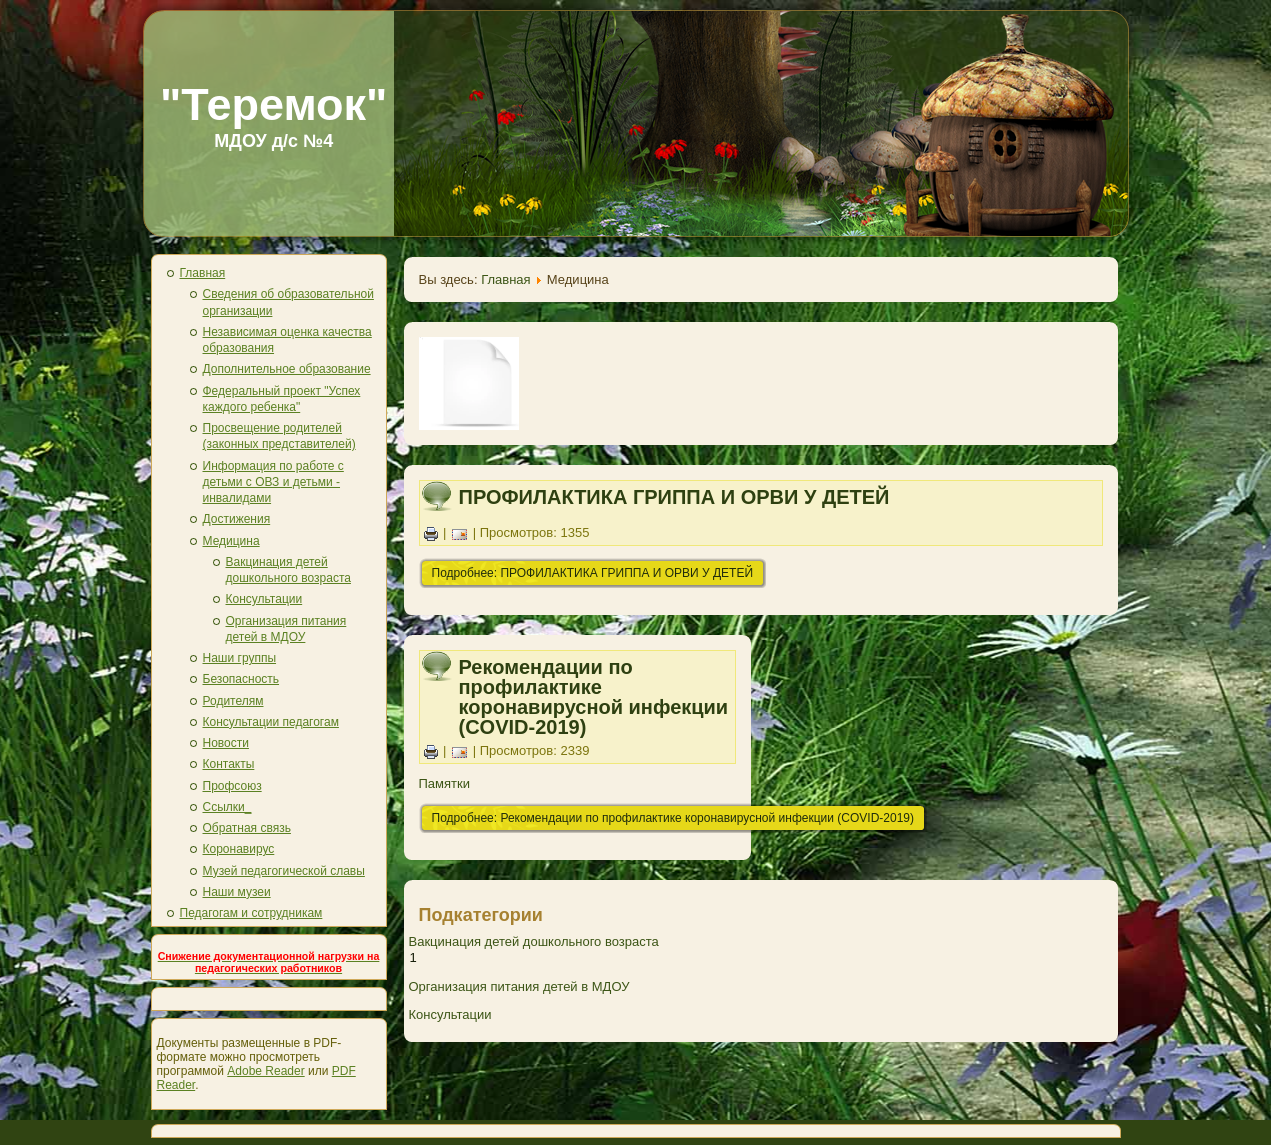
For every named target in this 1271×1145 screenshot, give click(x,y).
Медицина (231, 541)
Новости (226, 743)
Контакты (229, 764)
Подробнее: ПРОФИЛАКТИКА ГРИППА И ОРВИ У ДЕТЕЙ (593, 573)
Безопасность (241, 679)
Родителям (233, 701)
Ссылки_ (227, 807)
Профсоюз (232, 786)
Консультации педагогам (271, 722)
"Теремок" (274, 104)
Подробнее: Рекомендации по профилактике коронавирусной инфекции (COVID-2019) (673, 818)
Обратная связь (247, 828)
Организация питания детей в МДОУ (519, 986)
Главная (203, 273)
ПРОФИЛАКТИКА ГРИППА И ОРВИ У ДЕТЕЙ (674, 497)
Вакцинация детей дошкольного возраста (534, 941)
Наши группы (240, 658)
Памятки (444, 783)
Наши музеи (237, 892)
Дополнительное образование (287, 369)
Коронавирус (239, 849)
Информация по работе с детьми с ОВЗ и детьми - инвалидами (273, 482)
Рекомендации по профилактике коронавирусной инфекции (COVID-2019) (594, 697)
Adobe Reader (265, 1071)
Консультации (264, 599)
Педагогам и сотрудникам (251, 913)
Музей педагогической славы (284, 871)
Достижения (237, 519)
